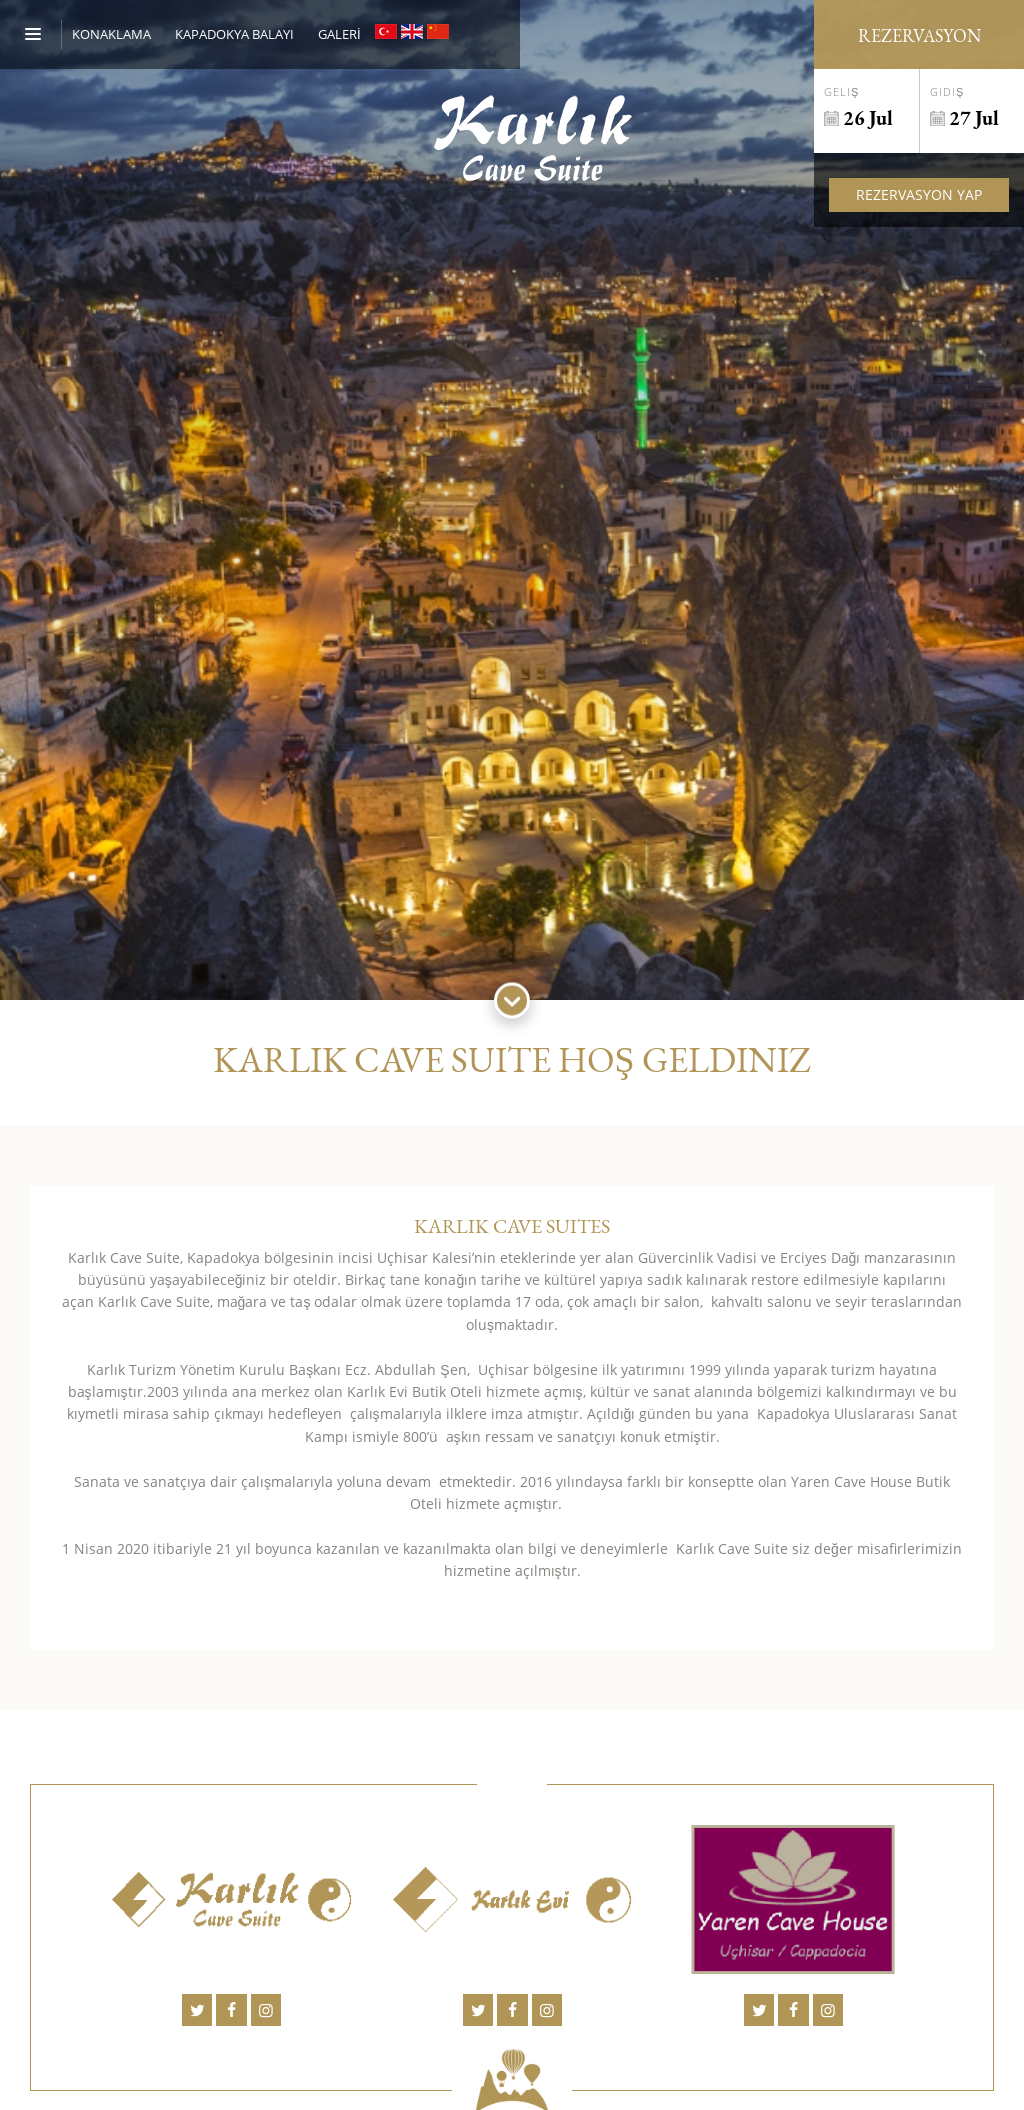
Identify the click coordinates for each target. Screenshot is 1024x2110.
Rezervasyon (919, 35)
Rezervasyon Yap (919, 194)
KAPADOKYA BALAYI (234, 34)
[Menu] (43, 34)
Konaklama (111, 34)
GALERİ (339, 34)
